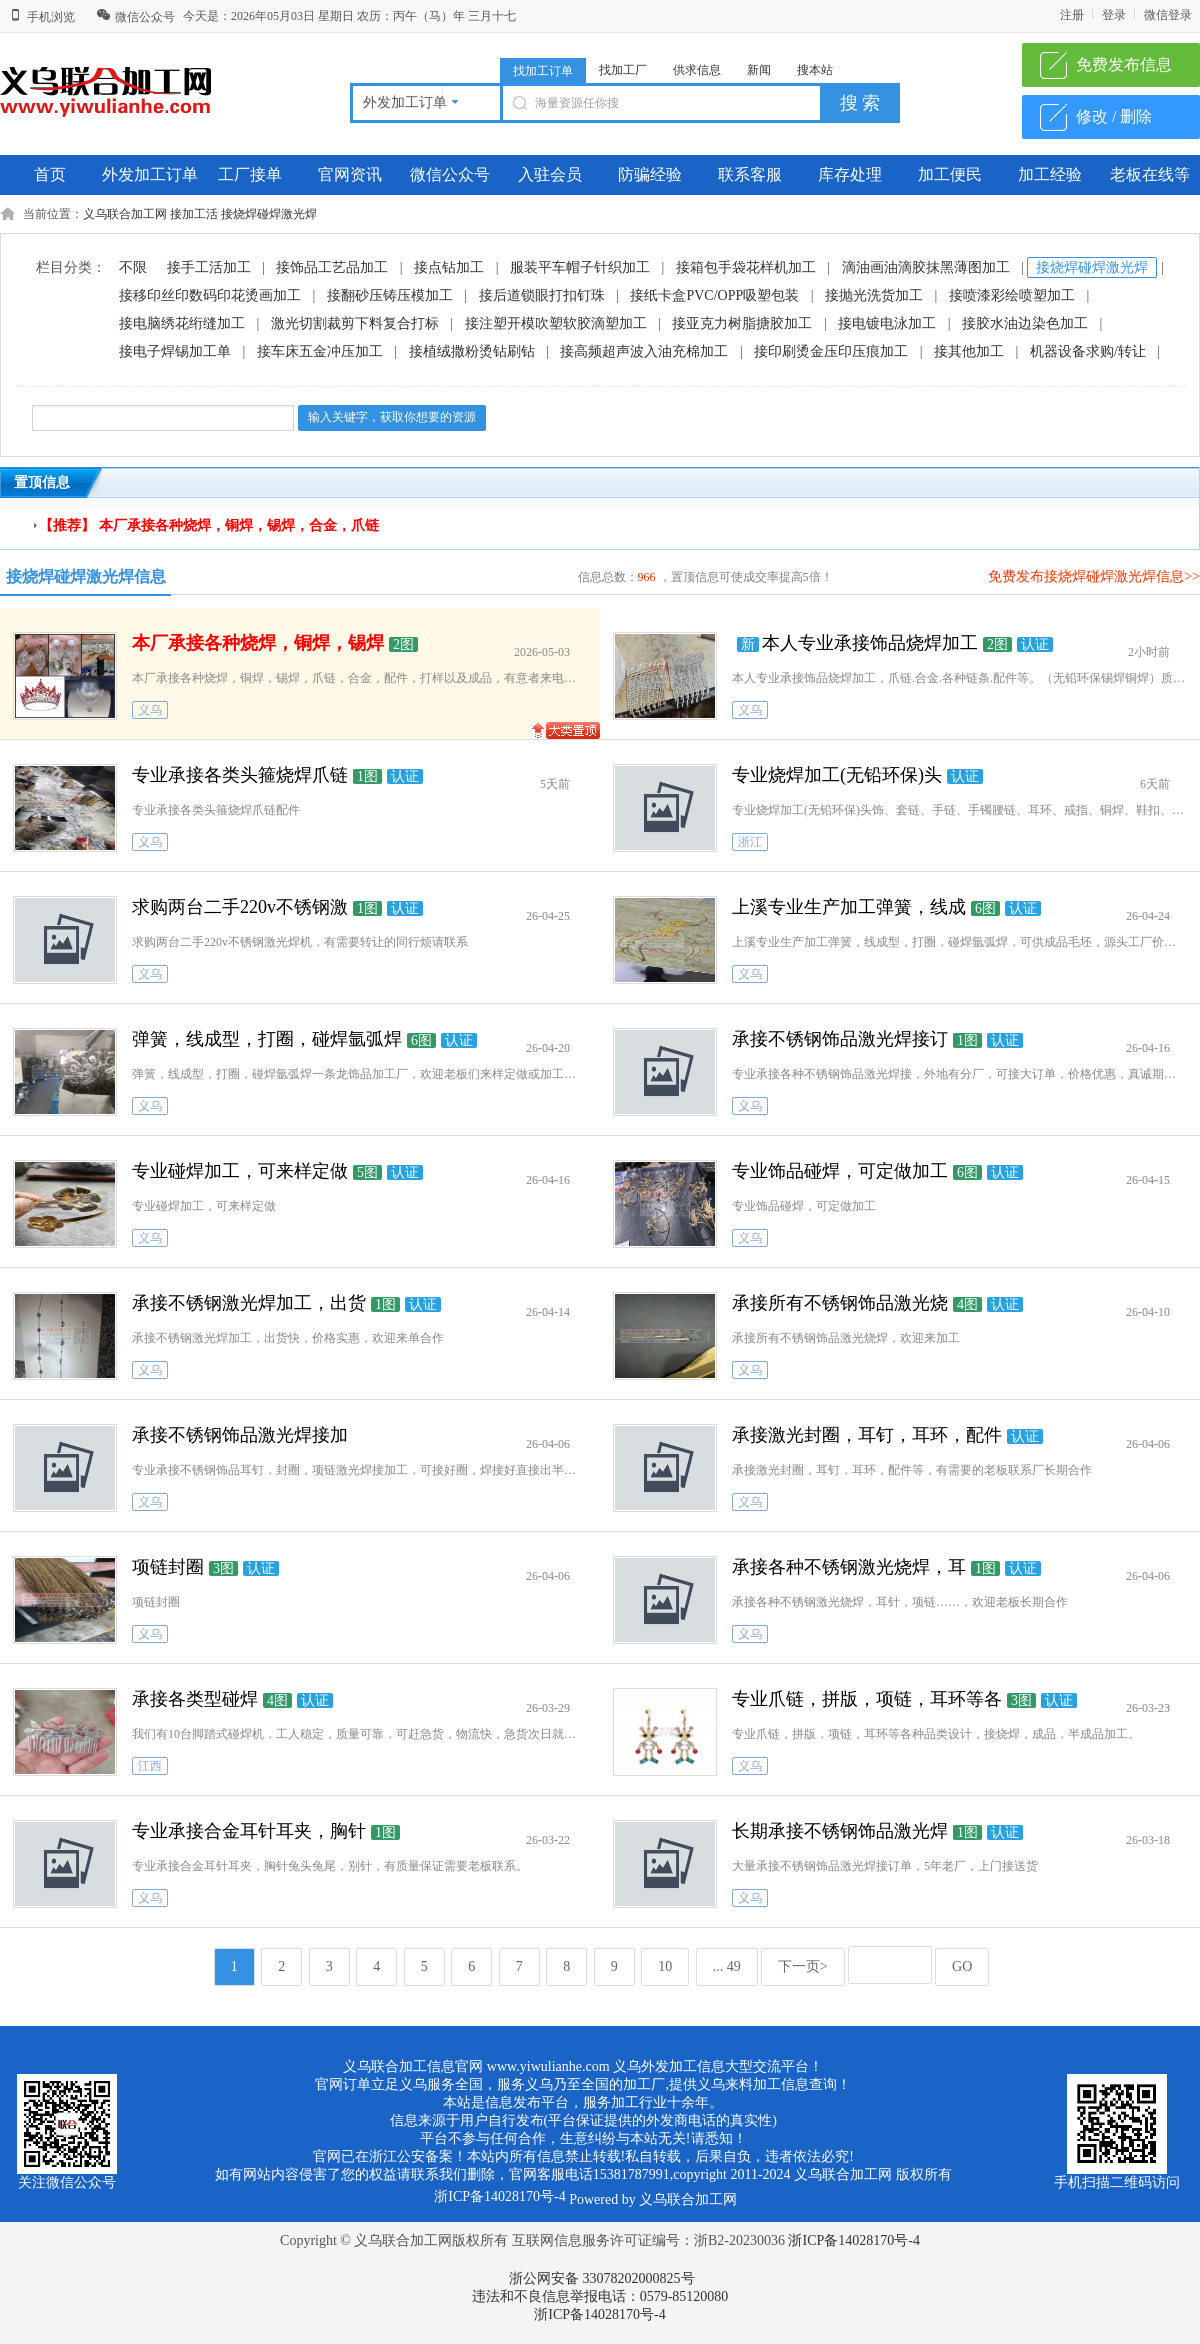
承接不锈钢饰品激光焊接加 (240, 1435)
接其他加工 (969, 351)
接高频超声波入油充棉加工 (644, 351)
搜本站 (815, 70)
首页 (50, 174)
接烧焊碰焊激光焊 (269, 214)
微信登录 (1168, 15)
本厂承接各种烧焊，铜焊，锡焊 (258, 643)
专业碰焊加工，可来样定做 (240, 1171)
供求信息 (697, 70)
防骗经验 (650, 174)
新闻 (759, 70)
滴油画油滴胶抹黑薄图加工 (926, 267)
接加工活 (194, 214)
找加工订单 (543, 71)
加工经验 (1050, 174)
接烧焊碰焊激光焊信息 (86, 576)
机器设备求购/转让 (1088, 351)
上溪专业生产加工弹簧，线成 (849, 907)
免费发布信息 (1124, 64)
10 (665, 1966)
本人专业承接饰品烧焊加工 (870, 643)
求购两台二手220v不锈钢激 (240, 907)
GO (962, 1966)
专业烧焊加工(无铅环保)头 (837, 775)
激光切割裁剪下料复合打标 (355, 323)
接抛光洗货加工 (874, 295)
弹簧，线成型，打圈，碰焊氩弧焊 (267, 1039)
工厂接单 (250, 174)
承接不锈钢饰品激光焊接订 (840, 1039)
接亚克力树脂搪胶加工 (742, 323)
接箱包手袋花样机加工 (746, 267)
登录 (1114, 15)
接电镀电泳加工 (887, 323)
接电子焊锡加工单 (175, 351)
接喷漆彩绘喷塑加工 (1012, 295)
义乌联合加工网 (125, 214)
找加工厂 (623, 70)
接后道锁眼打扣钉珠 (542, 295)
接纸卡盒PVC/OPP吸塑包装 (714, 295)
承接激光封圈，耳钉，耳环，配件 (867, 1435)
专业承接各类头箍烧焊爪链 (240, 775)
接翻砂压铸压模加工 (390, 295)
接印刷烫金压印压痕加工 (831, 351)
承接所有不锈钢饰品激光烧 (840, 1303)
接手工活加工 (209, 267)
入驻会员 (550, 174)
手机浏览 (41, 17)
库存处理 (850, 174)
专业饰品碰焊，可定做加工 (840, 1171)
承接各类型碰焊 (195, 1699)
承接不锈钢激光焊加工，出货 (249, 1303)
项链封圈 (168, 1567)
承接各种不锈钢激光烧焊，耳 (849, 1567)
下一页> (803, 1966)
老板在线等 (1150, 174)
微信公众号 (135, 17)
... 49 (727, 1966)
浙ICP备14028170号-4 (853, 2240)
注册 (1072, 15)
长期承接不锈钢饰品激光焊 (840, 1831)
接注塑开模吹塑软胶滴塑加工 (556, 323)
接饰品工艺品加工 (332, 267)
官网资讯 (350, 174)
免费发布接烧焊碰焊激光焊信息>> (1094, 576)
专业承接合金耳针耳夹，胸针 (249, 1831)
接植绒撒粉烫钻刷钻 (472, 351)
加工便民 (950, 174)
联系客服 (750, 174)
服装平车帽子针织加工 (580, 267)
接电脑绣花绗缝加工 (182, 323)
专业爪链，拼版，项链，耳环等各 (867, 1699)
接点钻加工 (449, 267)
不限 (133, 267)
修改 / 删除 (1114, 116)
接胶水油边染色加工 (1025, 323)
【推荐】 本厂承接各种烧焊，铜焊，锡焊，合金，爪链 (209, 525)
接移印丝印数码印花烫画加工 (210, 295)
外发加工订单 (150, 174)
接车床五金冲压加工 (320, 351)
